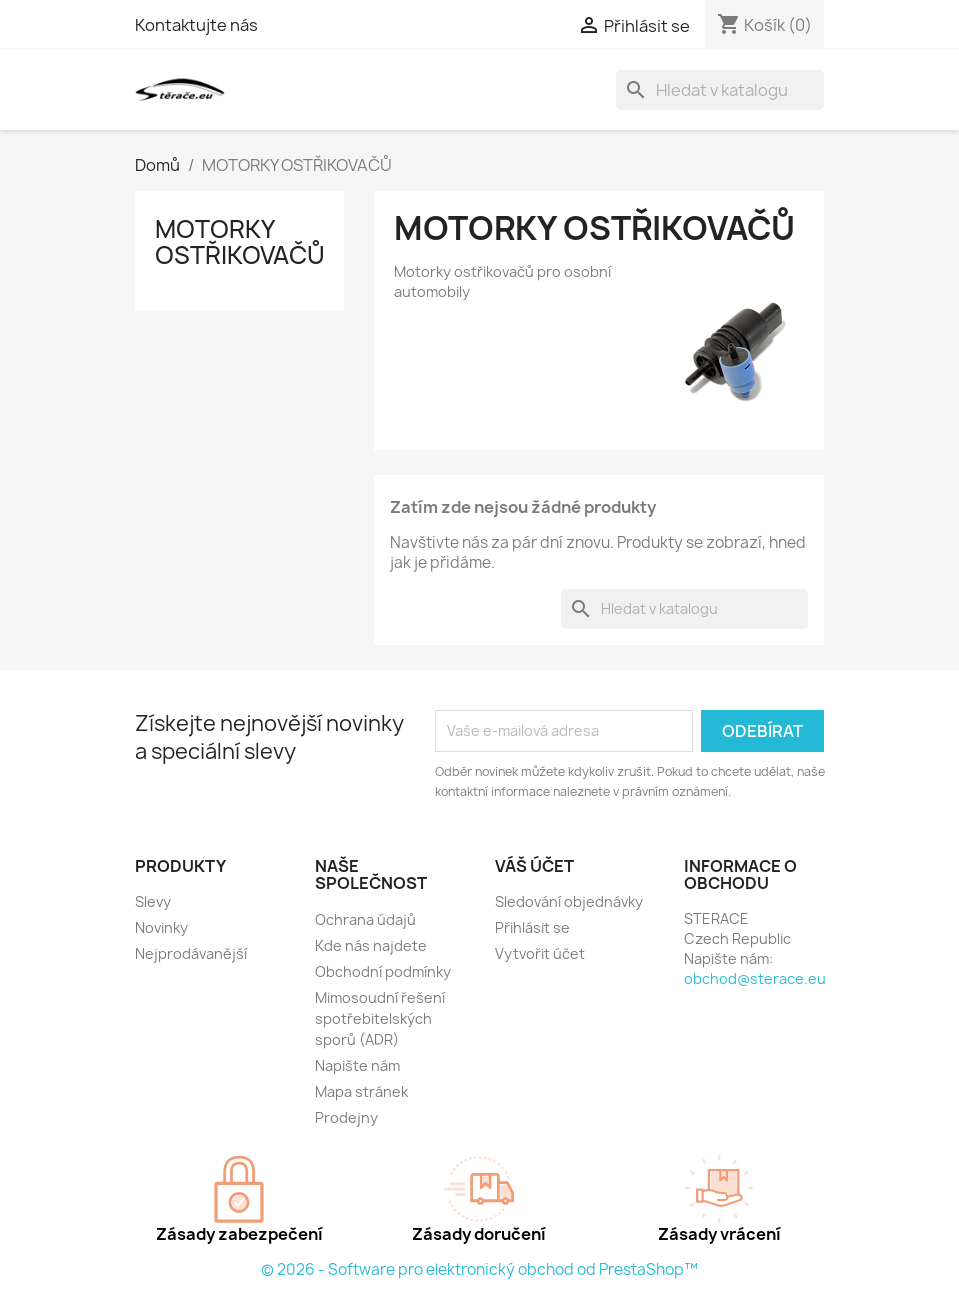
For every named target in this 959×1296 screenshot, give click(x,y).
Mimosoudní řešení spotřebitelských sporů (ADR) (380, 1018)
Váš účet (534, 866)
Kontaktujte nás (196, 25)
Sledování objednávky (569, 901)
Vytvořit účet (540, 953)
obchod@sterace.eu (755, 978)
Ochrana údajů (365, 919)
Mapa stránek (361, 1091)
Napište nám (357, 1065)
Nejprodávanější (191, 953)
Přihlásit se (532, 927)
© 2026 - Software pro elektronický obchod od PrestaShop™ (479, 1269)
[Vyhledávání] (720, 90)
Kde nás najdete (371, 945)
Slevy (153, 901)
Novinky (161, 927)
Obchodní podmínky (383, 971)
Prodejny (346, 1117)
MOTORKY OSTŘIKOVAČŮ (240, 242)
